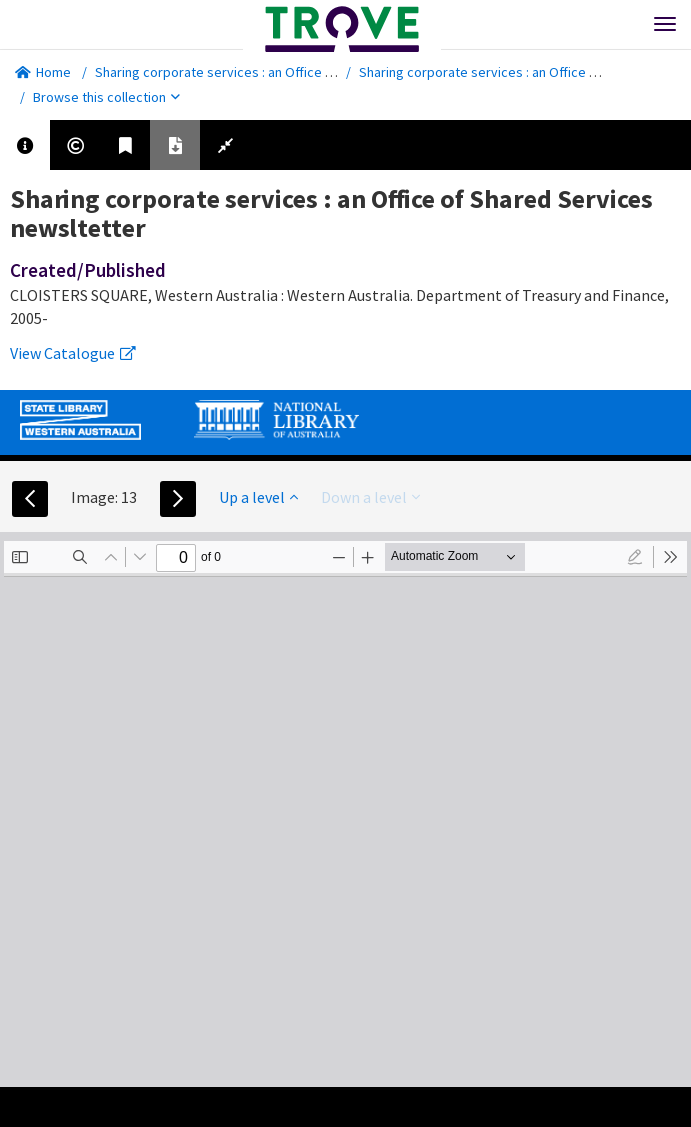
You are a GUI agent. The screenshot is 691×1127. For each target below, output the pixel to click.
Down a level (370, 497)
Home (43, 72)
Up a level (258, 497)
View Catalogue (73, 353)
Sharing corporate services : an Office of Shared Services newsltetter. (305, 72)
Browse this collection (106, 97)
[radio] (635, 557)
